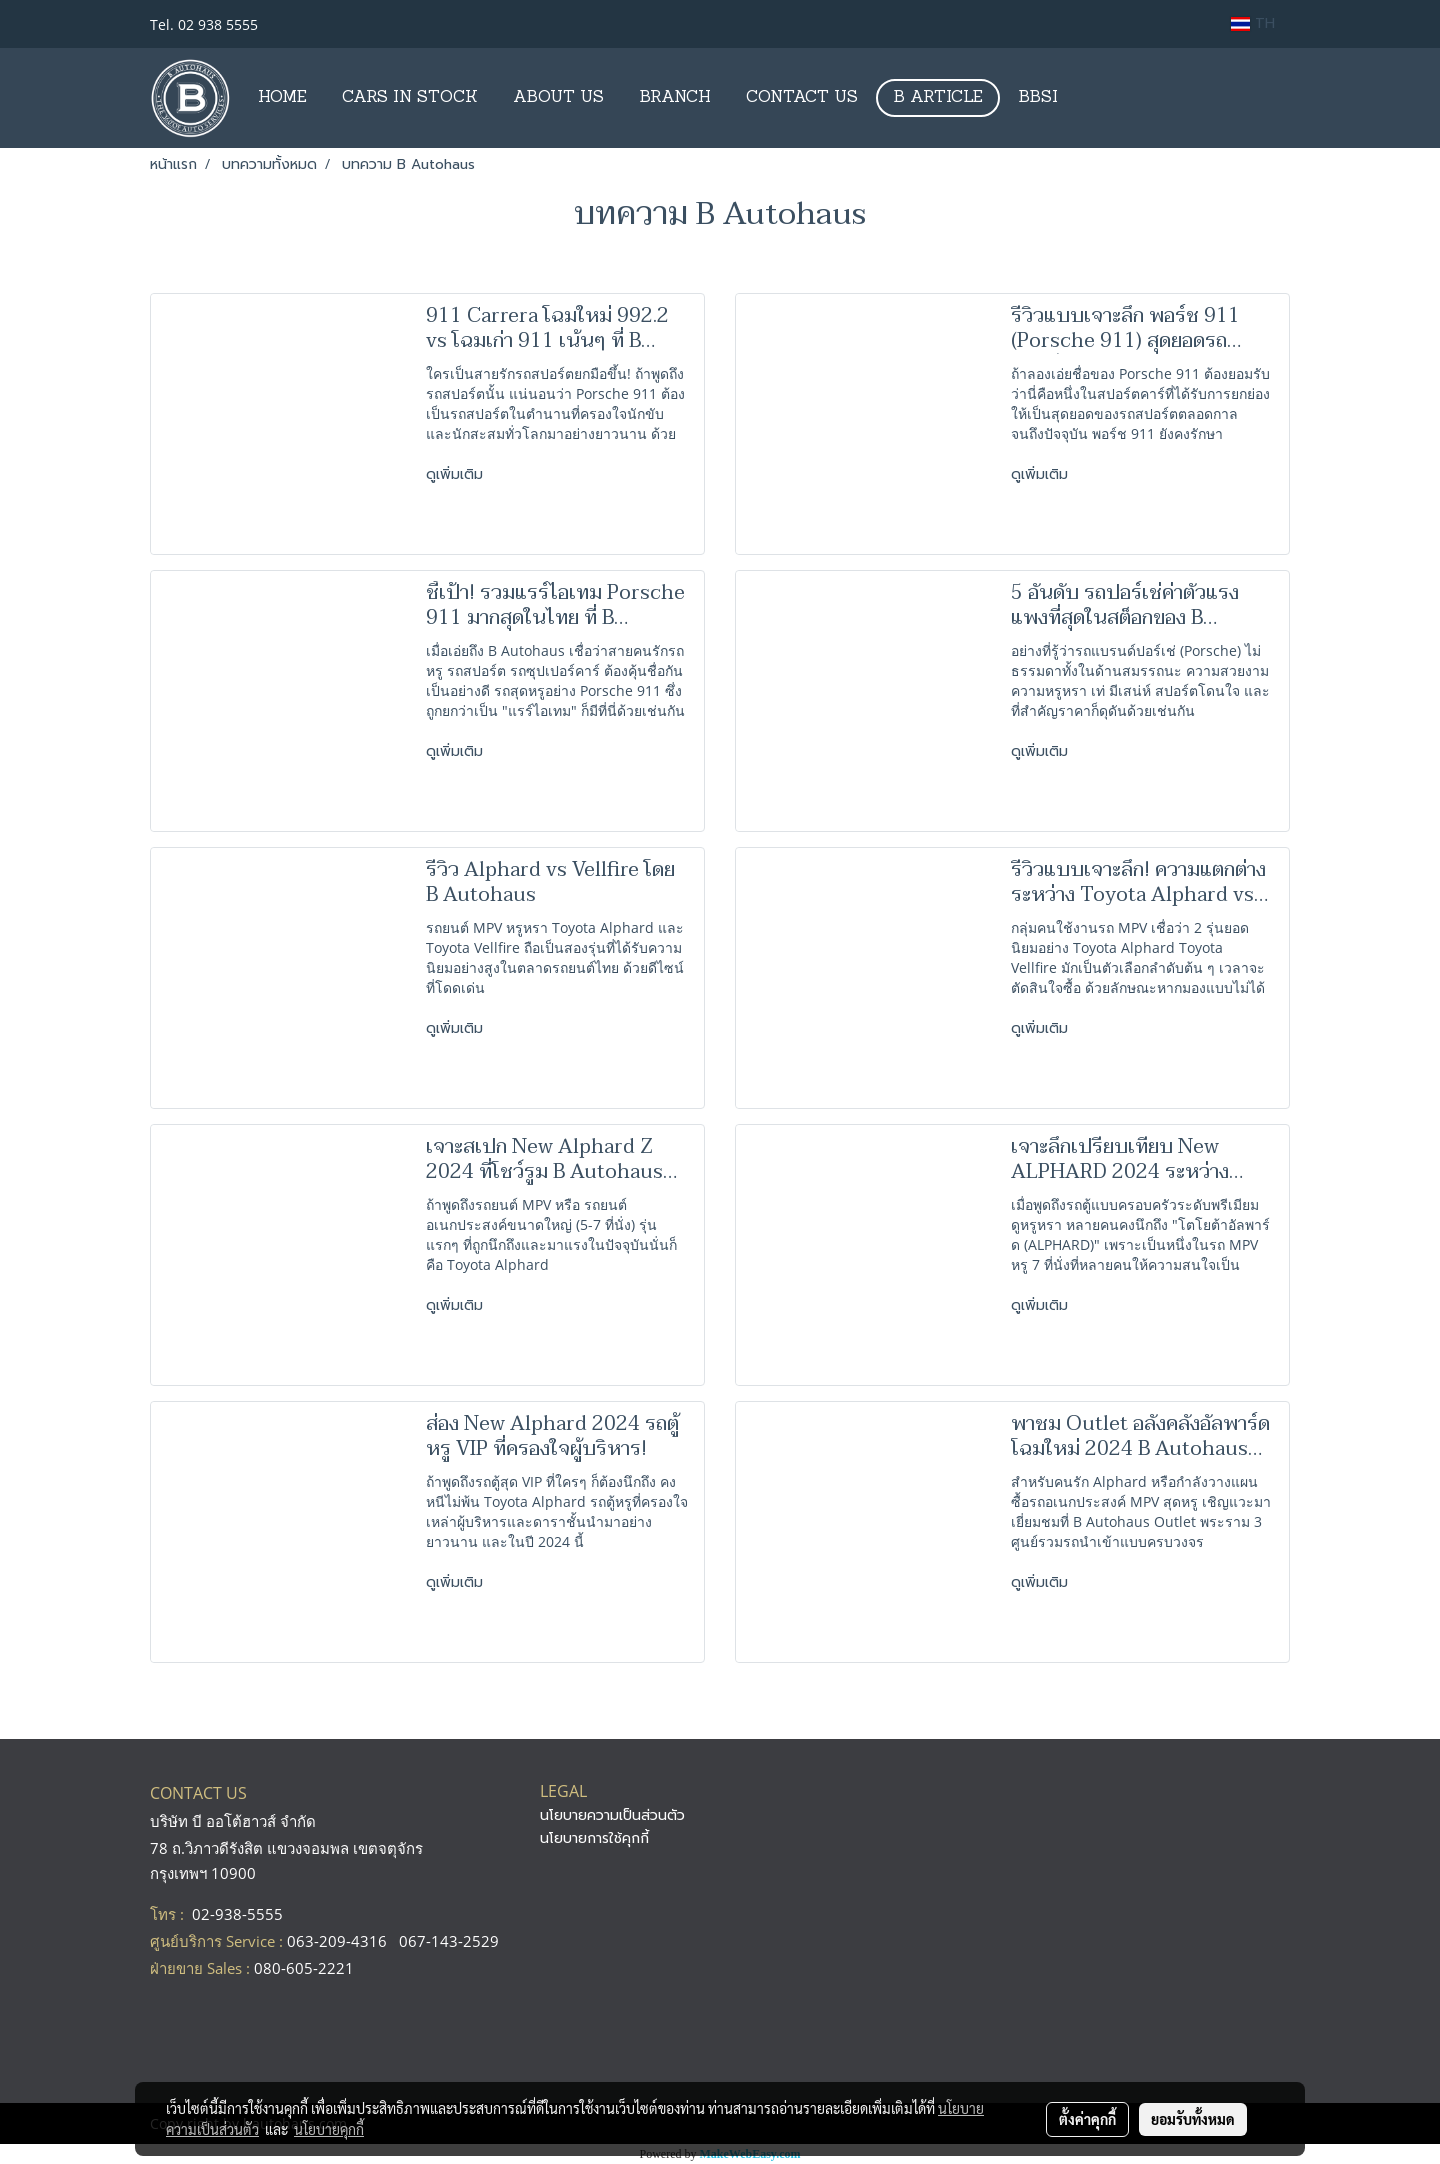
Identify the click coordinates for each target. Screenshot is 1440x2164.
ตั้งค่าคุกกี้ (1087, 2119)
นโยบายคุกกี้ (329, 2129)
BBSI (1038, 98)
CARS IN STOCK (410, 98)
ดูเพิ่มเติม (457, 474)
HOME (282, 98)
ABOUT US (558, 98)
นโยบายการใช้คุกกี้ (594, 1838)
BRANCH (675, 98)
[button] (1094, 98)
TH (1253, 23)
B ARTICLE (938, 98)
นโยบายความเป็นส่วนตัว (612, 1815)
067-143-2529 (449, 1941)
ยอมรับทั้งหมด (1193, 2119)
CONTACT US (802, 98)
